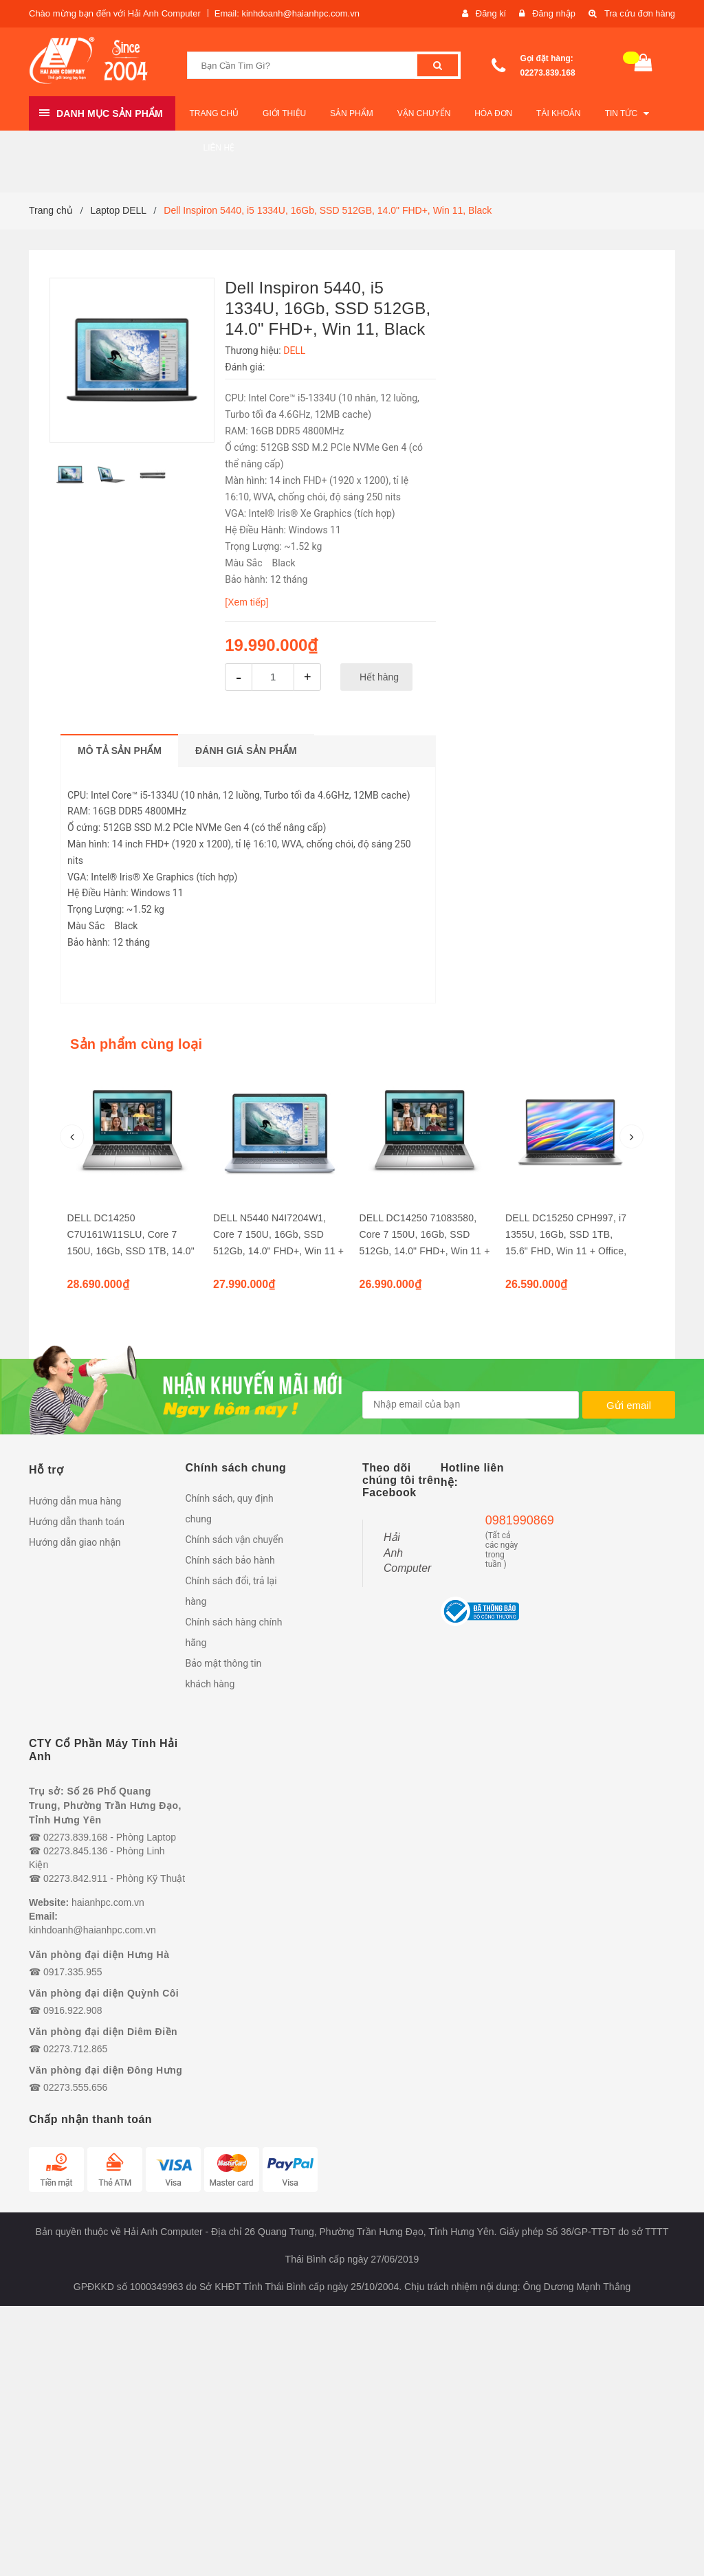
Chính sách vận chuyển (235, 1539)
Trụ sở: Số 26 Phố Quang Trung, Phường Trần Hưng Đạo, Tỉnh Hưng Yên (105, 1805)
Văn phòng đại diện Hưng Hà (99, 1954)
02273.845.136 (75, 1850)
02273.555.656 (75, 2087)
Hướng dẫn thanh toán (76, 1521)
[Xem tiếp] (246, 602)
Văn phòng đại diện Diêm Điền (103, 2031)
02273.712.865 (75, 2048)
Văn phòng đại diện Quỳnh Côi (104, 1993)
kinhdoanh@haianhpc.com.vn (92, 1929)
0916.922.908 (72, 2010)
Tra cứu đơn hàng (639, 13)
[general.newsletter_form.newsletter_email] (470, 1405)
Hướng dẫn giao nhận (75, 1542)
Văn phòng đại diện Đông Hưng (105, 2070)
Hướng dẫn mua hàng (75, 1501)
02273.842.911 (75, 1878)
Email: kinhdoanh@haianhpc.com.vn (287, 13)
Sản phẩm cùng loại (136, 1044)
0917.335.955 (72, 1971)
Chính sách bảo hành (230, 1560)
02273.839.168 (547, 73)
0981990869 (502, 1520)
